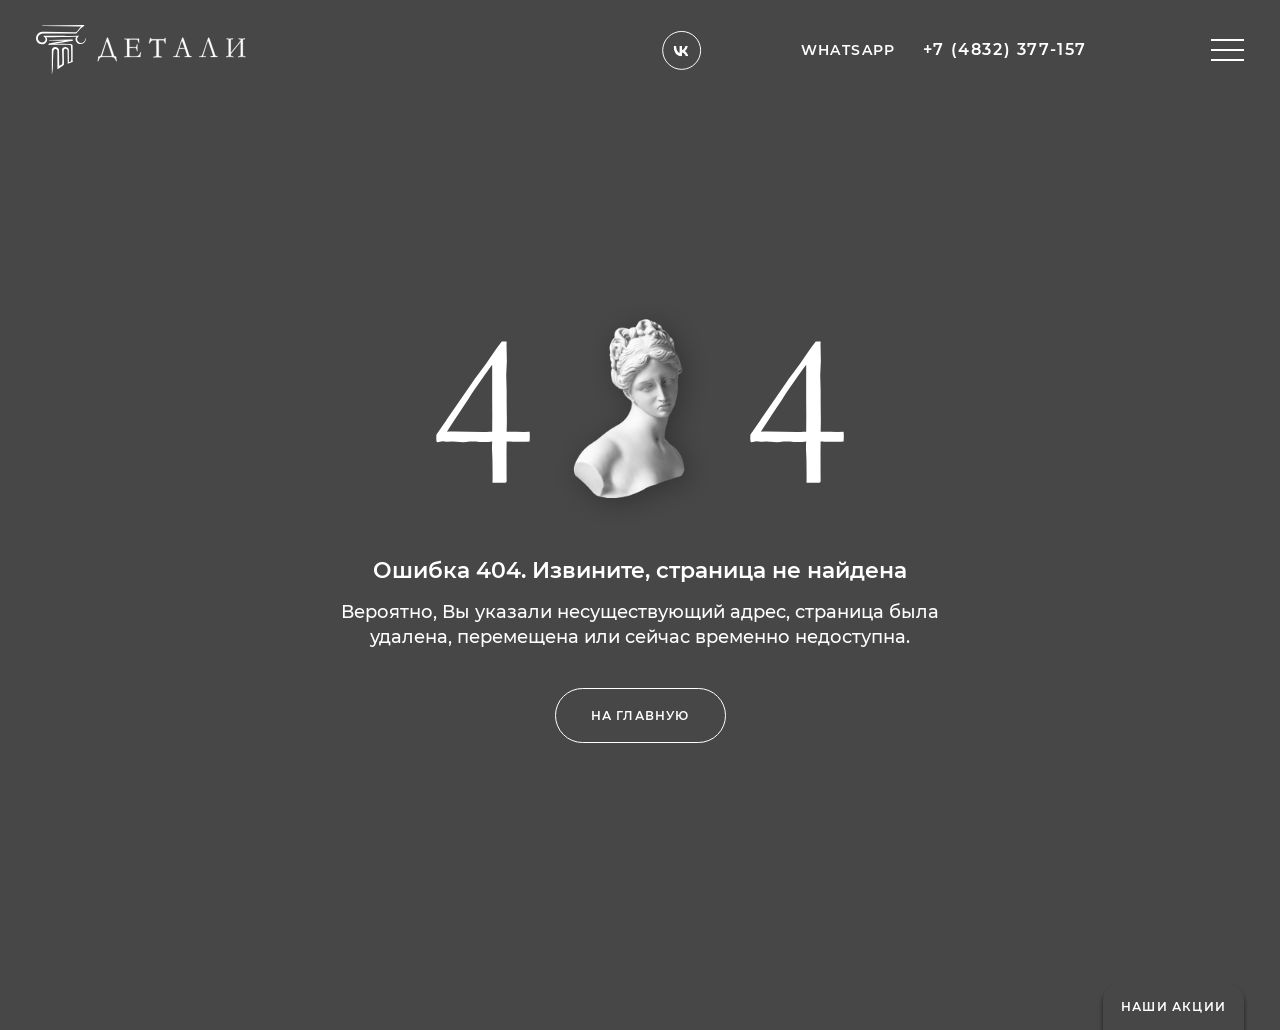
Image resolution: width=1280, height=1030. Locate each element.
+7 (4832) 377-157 (1005, 40)
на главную (640, 715)
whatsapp (848, 39)
